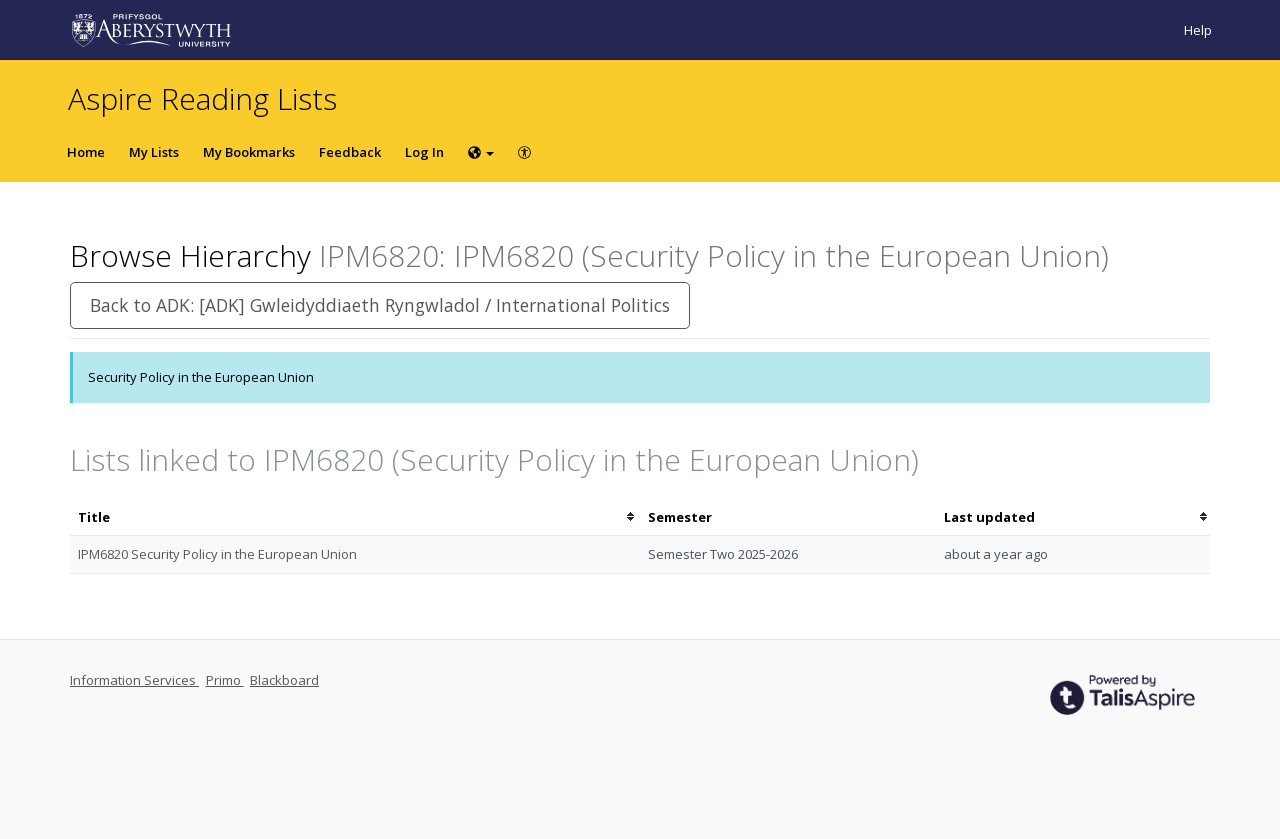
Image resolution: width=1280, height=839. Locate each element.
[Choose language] (481, 152)
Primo (225, 680)
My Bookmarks (249, 152)
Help (1198, 30)
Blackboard (284, 680)
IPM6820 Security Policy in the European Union (217, 554)
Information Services (134, 680)
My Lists (154, 152)
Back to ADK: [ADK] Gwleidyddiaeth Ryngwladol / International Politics (380, 305)
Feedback (350, 152)
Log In (424, 152)
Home (86, 152)
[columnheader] (355, 517)
